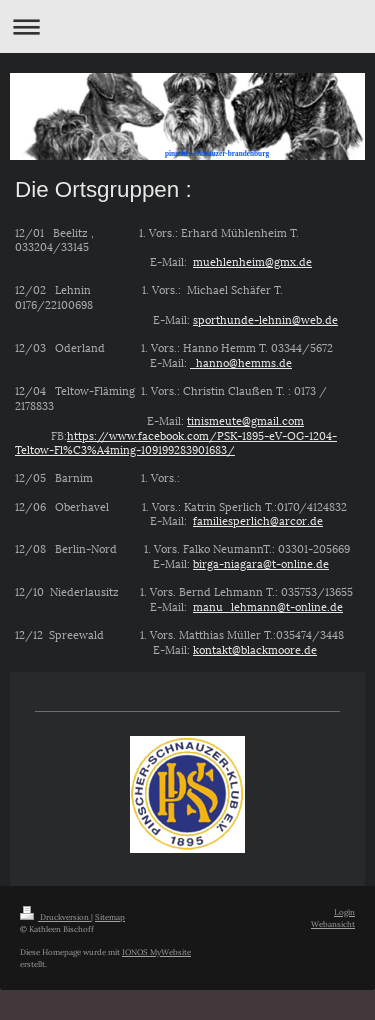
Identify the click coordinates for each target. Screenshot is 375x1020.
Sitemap (110, 916)
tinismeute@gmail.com (245, 419)
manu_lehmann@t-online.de (268, 605)
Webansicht (333, 923)
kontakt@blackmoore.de (255, 648)
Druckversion (55, 916)
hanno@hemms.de (241, 361)
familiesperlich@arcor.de (258, 519)
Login (344, 911)
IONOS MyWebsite (156, 951)
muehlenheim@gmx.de (252, 260)
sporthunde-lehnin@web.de (265, 318)
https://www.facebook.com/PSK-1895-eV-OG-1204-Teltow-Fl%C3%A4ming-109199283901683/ (176, 442)
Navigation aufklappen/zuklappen (187, 26)
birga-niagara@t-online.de (261, 562)
